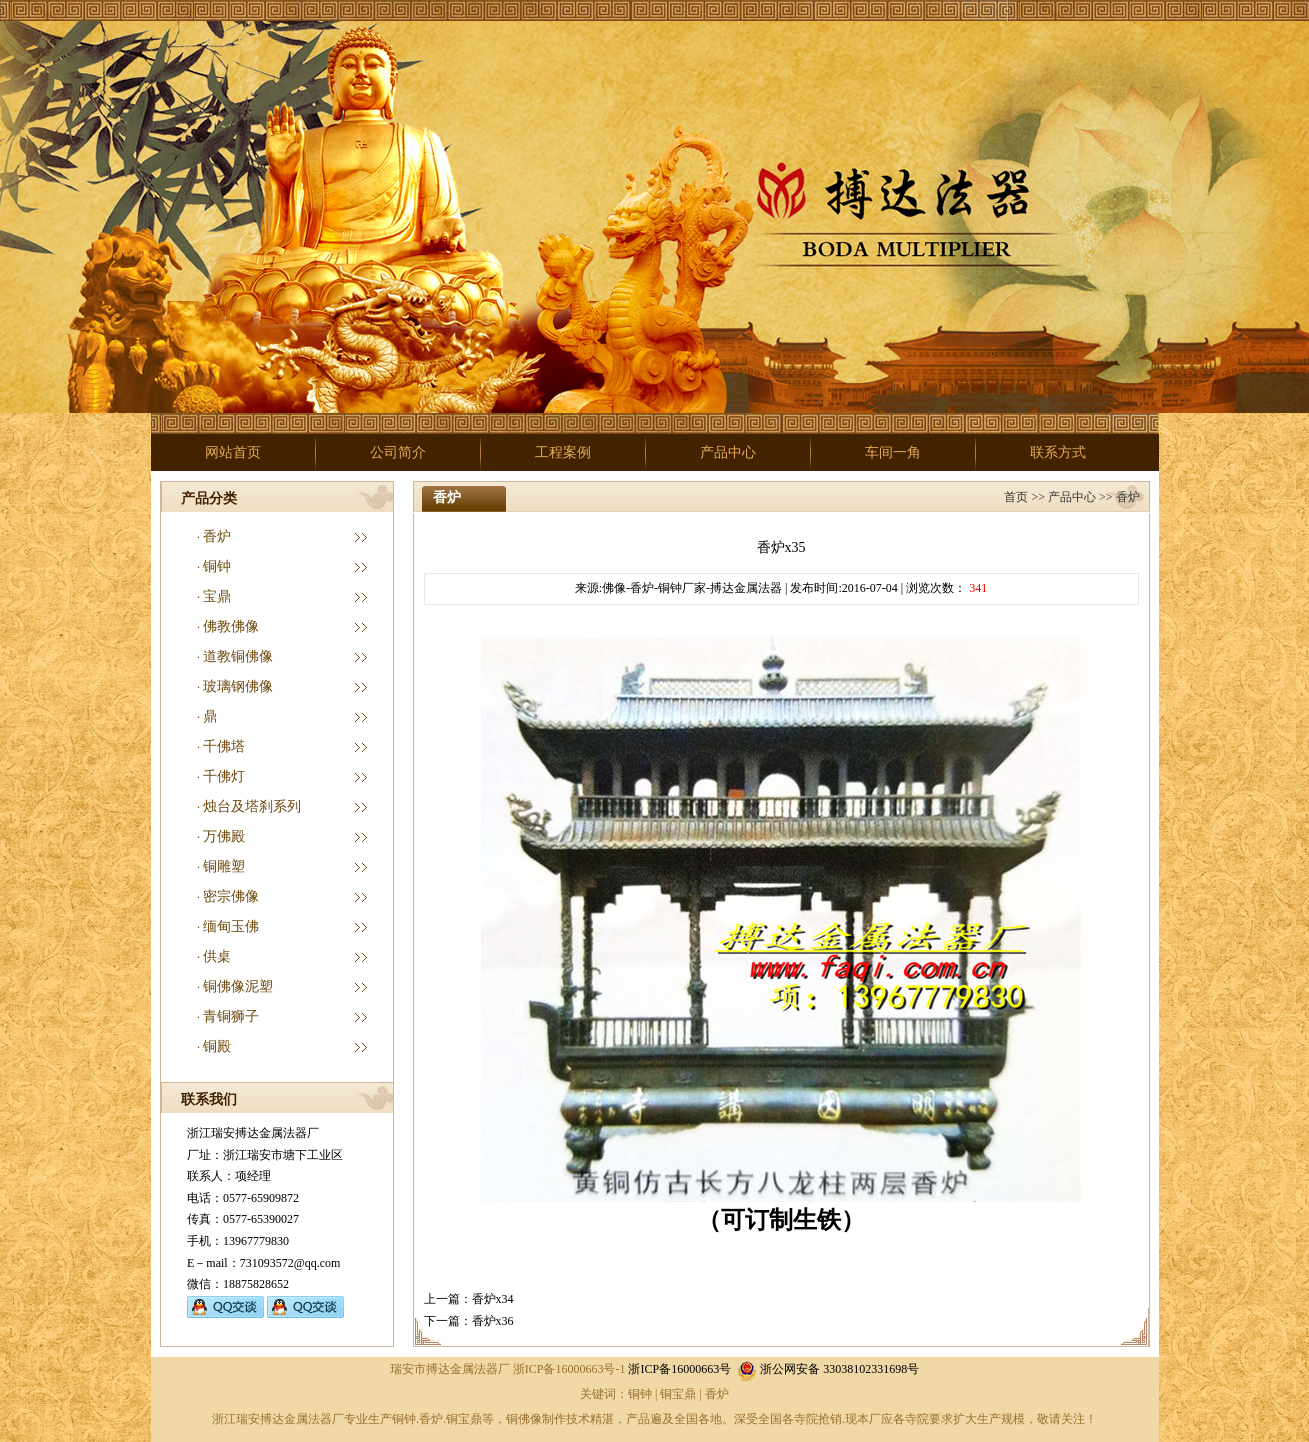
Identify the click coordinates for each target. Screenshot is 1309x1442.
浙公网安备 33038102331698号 (828, 1369)
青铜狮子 (231, 1016)
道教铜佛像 (238, 656)
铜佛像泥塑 (238, 986)
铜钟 (217, 566)
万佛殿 (224, 836)
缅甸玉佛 (231, 926)
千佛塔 (224, 746)
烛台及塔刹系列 (252, 806)
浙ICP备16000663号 (679, 1369)
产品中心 (728, 452)
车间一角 (893, 452)
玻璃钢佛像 (238, 686)
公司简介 (398, 452)
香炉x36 (493, 1321)
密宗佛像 (231, 896)
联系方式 (1058, 452)
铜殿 (217, 1046)
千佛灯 (224, 776)
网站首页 (233, 452)
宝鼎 (217, 596)
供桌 (217, 956)
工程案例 (563, 452)
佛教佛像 (231, 626)
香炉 (217, 536)
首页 (1016, 497)
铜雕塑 (224, 866)
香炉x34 (493, 1299)
